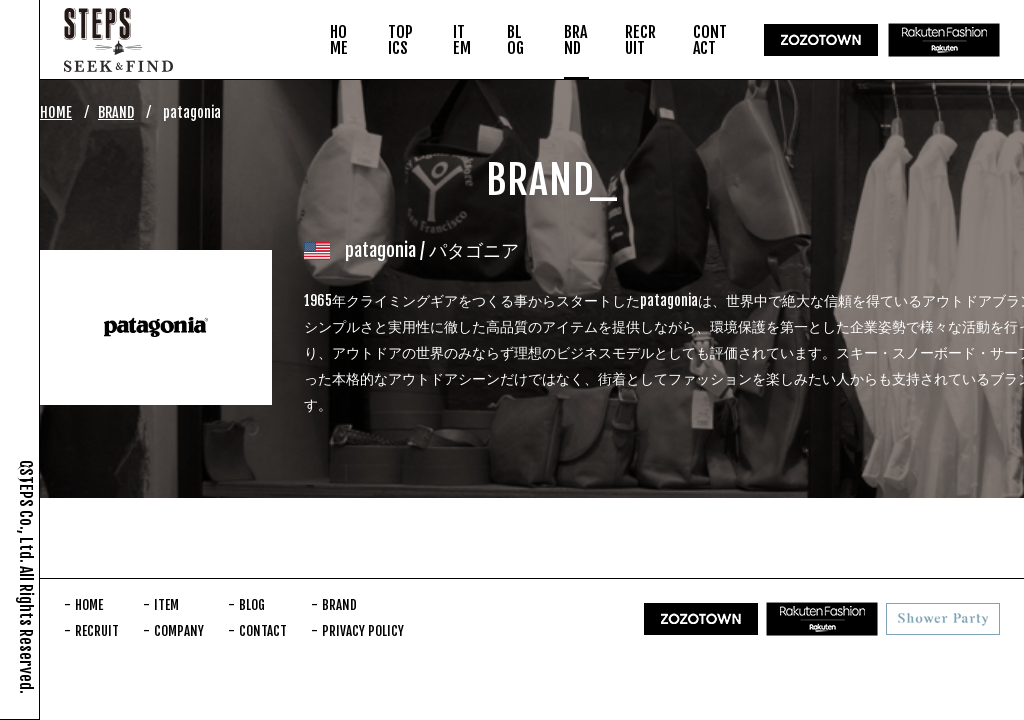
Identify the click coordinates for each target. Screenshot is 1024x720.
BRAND (116, 112)
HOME (56, 112)
